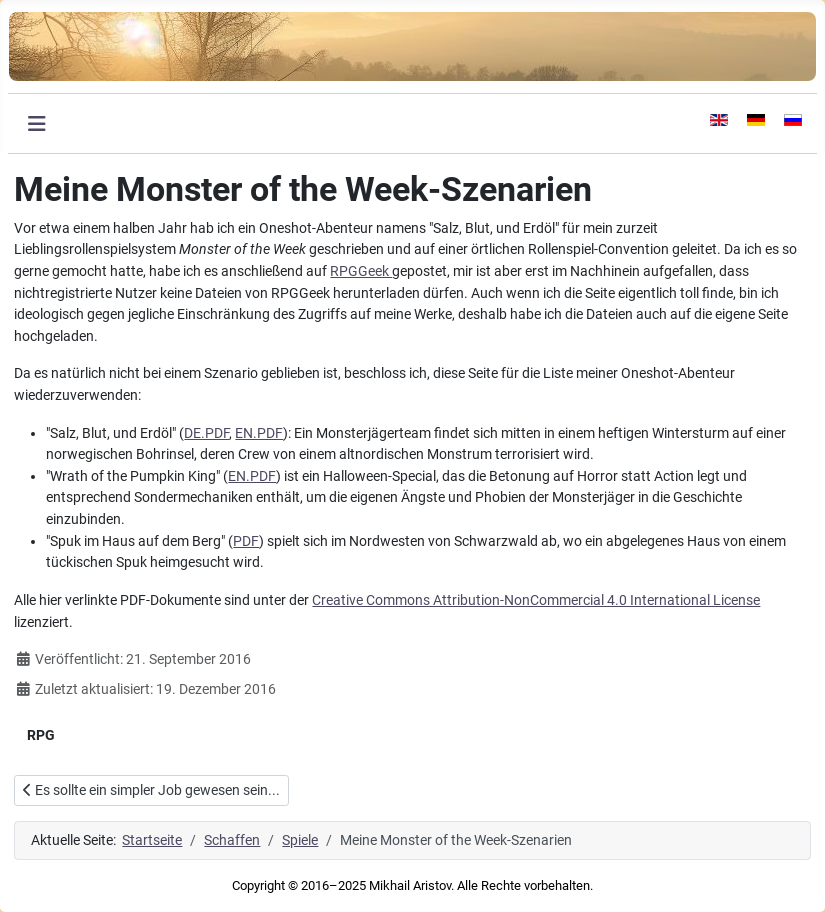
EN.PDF (259, 433)
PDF (246, 541)
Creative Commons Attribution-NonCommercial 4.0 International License (536, 600)
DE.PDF (206, 433)
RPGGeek (361, 271)
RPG (41, 735)
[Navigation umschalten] (37, 124)
